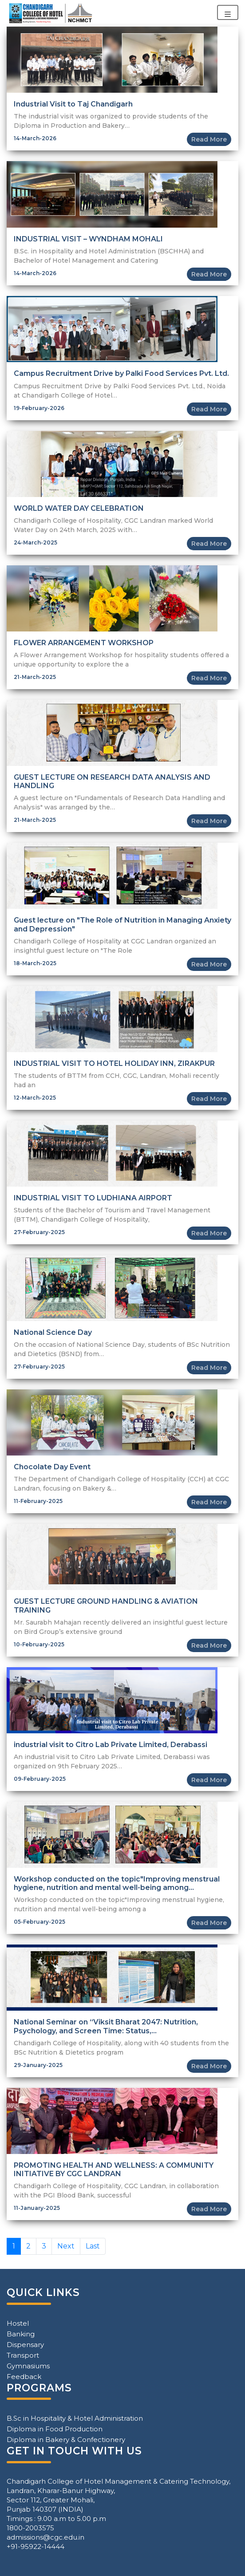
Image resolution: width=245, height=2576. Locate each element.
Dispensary (25, 2344)
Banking (21, 2334)
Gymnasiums (28, 2366)
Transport (23, 2355)
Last (93, 2246)
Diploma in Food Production (55, 2429)
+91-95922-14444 (35, 2546)
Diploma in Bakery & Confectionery (66, 2439)
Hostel (18, 2323)
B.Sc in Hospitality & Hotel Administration (75, 2418)
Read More (209, 139)
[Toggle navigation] (227, 12)
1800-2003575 (30, 2528)
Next (66, 2246)
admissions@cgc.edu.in (45, 2537)
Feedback (24, 2376)
